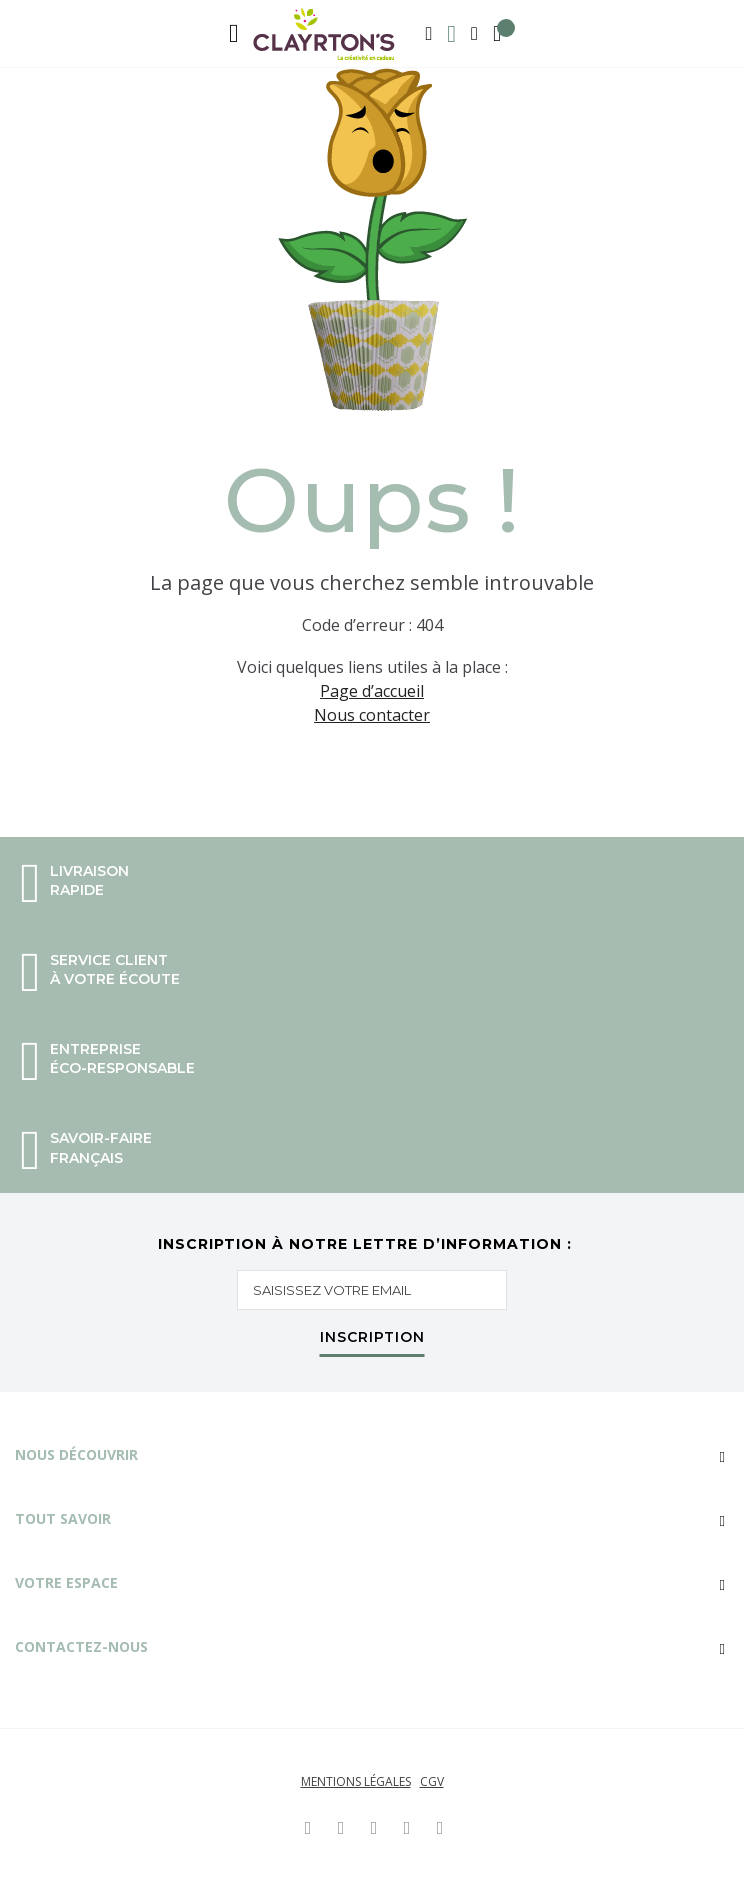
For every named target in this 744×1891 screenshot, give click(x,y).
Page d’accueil (372, 691)
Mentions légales (356, 1781)
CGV (432, 1781)
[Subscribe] (372, 1342)
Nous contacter (372, 715)
